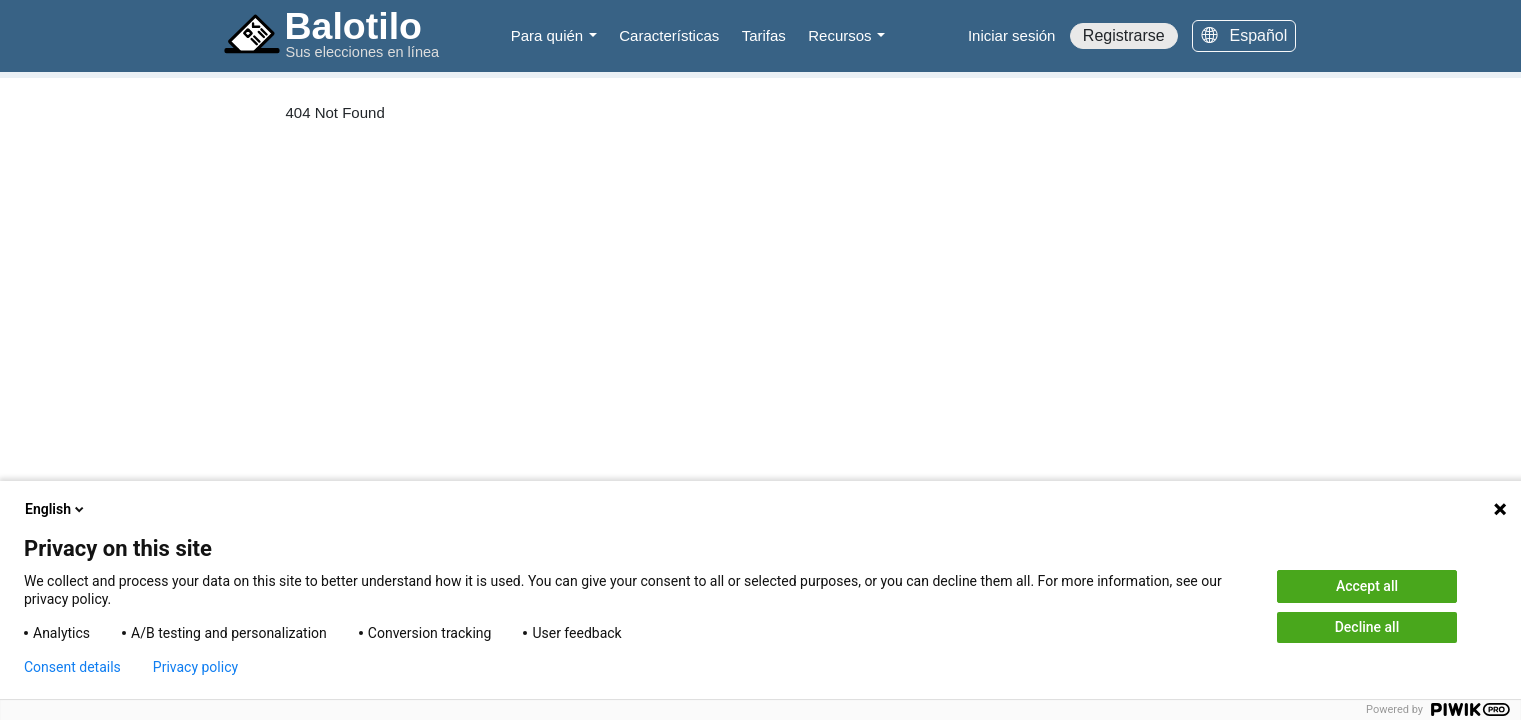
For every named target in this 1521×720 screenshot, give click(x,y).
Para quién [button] (549, 35)
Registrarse (1124, 35)
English (56, 509)
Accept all (1367, 586)
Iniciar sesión (1012, 35)
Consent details (72, 667)
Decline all (1367, 627)
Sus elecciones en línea (363, 52)
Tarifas (764, 35)
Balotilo (354, 26)
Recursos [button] (842, 35)
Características (669, 35)
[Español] (1244, 36)
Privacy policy (195, 667)
